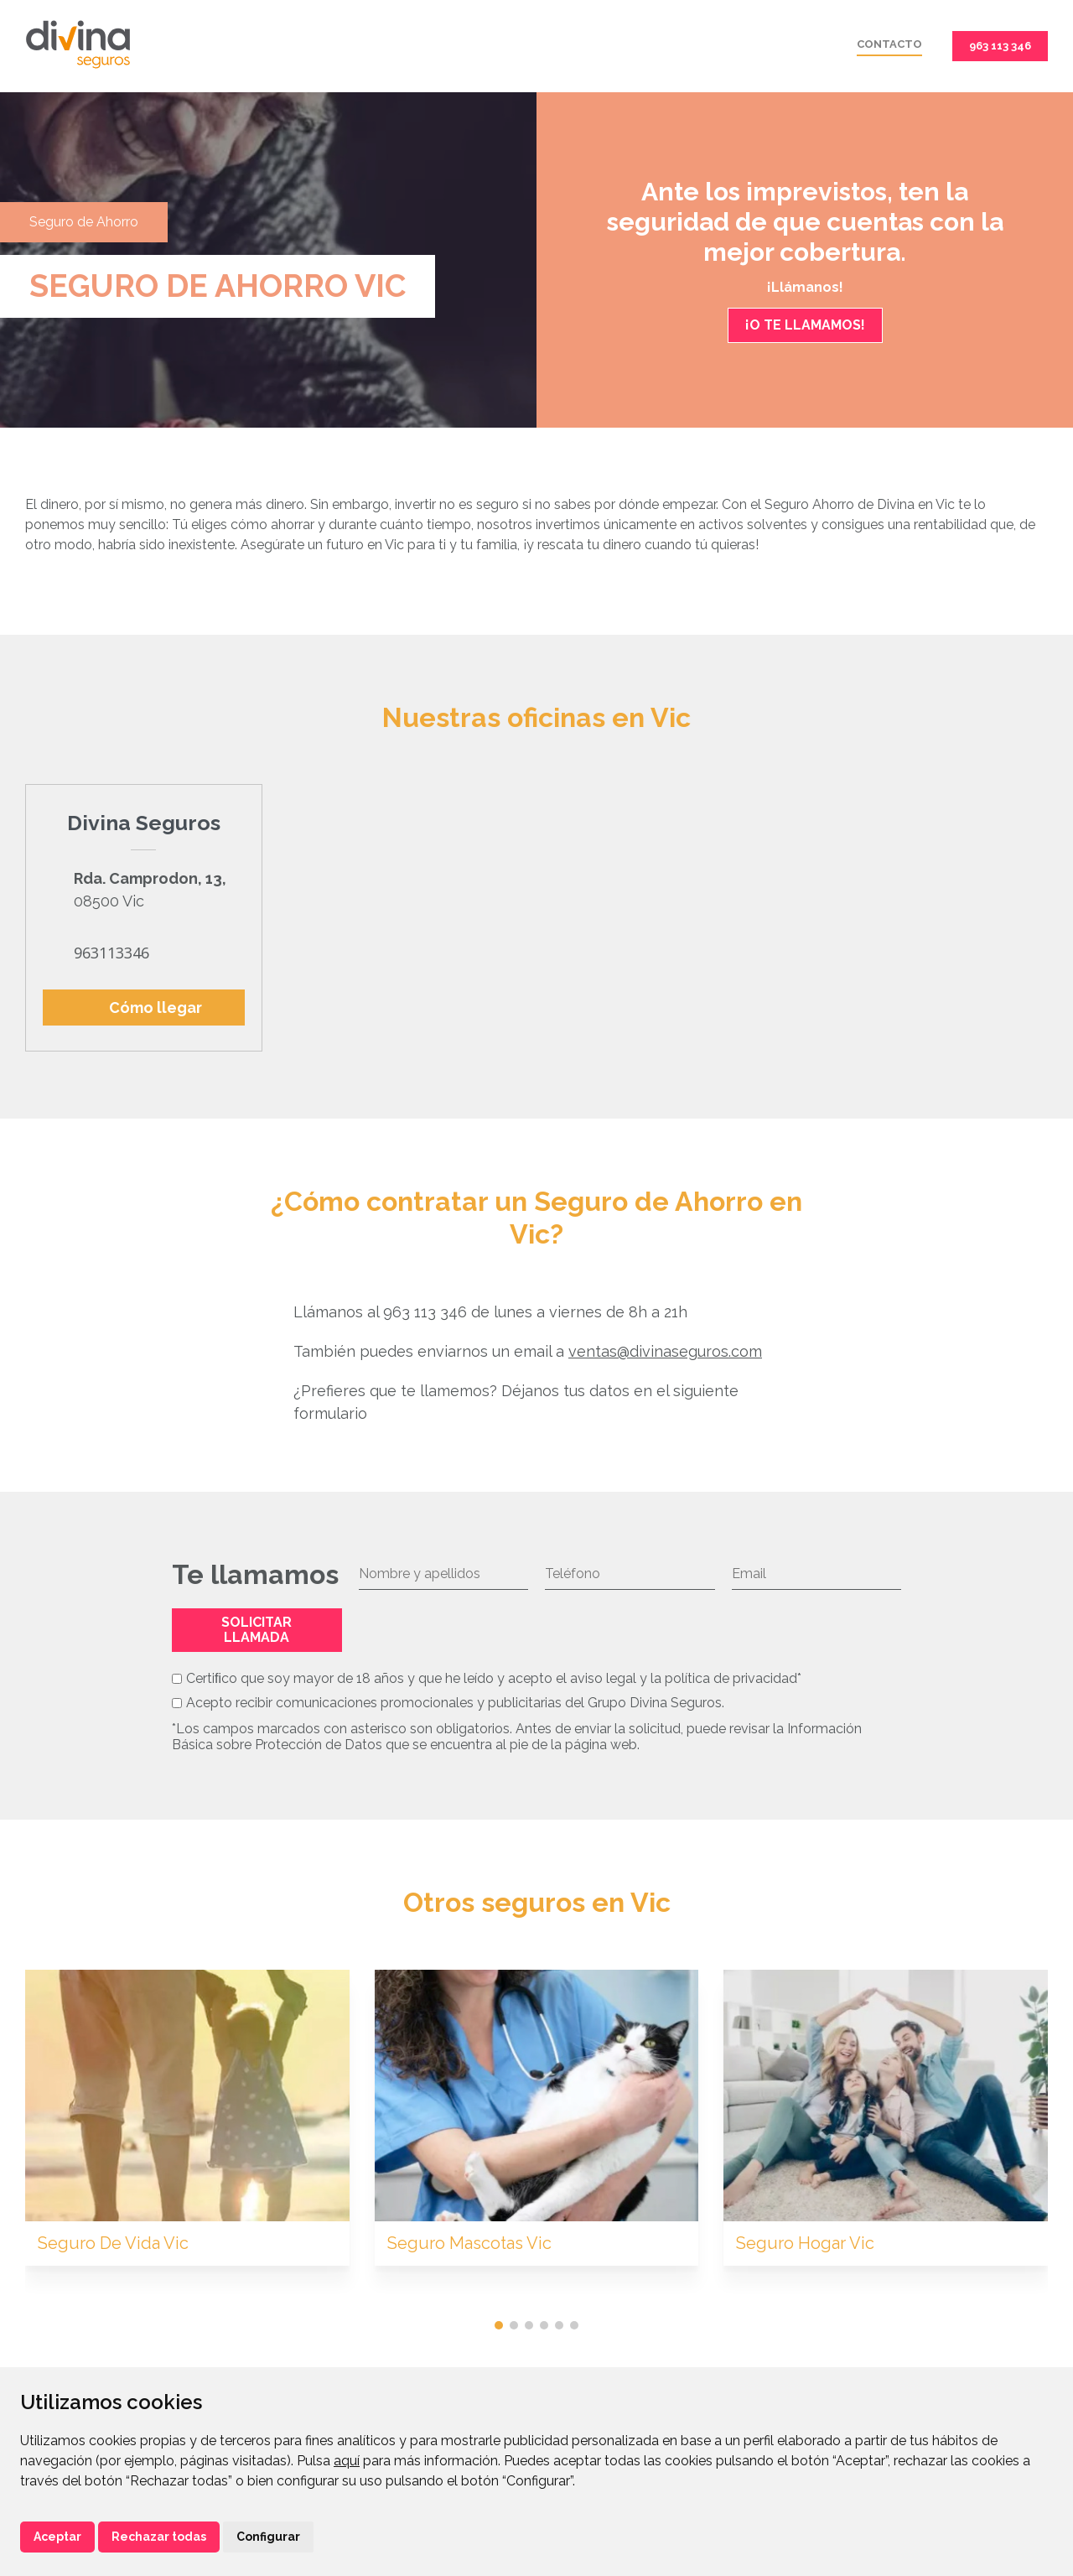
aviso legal (603, 1678)
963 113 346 (1000, 45)
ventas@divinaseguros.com (665, 1351)
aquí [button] (347, 2461)
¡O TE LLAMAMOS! (805, 325)
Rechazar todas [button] (158, 2536)
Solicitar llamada (256, 1629)
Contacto (889, 44)
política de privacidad (731, 1678)
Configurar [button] (268, 2536)
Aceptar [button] (57, 2536)
